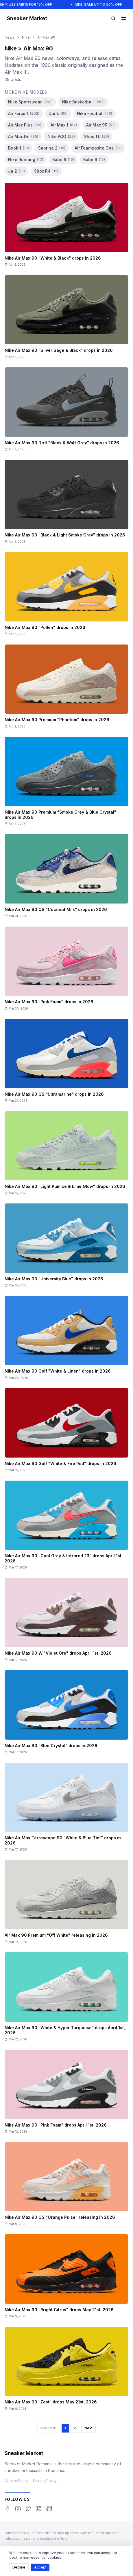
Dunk (58, 113)
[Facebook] (7, 2508)
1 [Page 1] (65, 2428)
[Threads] (39, 2508)
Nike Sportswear (30, 101)
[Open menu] (123, 18)
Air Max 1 (64, 124)
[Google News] (49, 2508)
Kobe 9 (94, 159)
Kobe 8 (63, 159)
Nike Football (94, 113)
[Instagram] (18, 2508)
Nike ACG (61, 136)
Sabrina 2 (51, 147)
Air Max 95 (101, 124)
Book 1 (18, 147)
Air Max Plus (24, 124)
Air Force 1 (23, 113)
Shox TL (96, 136)
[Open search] (113, 18)
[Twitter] (28, 2508)
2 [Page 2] (74, 2428)
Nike (26, 37)
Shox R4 (46, 171)
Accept (40, 2567)
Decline (18, 2567)
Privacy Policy (45, 2481)
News (9, 37)
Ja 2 (16, 171)
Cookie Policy (16, 2481)
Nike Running (25, 159)
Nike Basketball (83, 101)
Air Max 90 (46, 37)
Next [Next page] (88, 2428)
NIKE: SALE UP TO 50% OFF (100, 4)
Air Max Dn (23, 136)
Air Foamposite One (98, 147)
